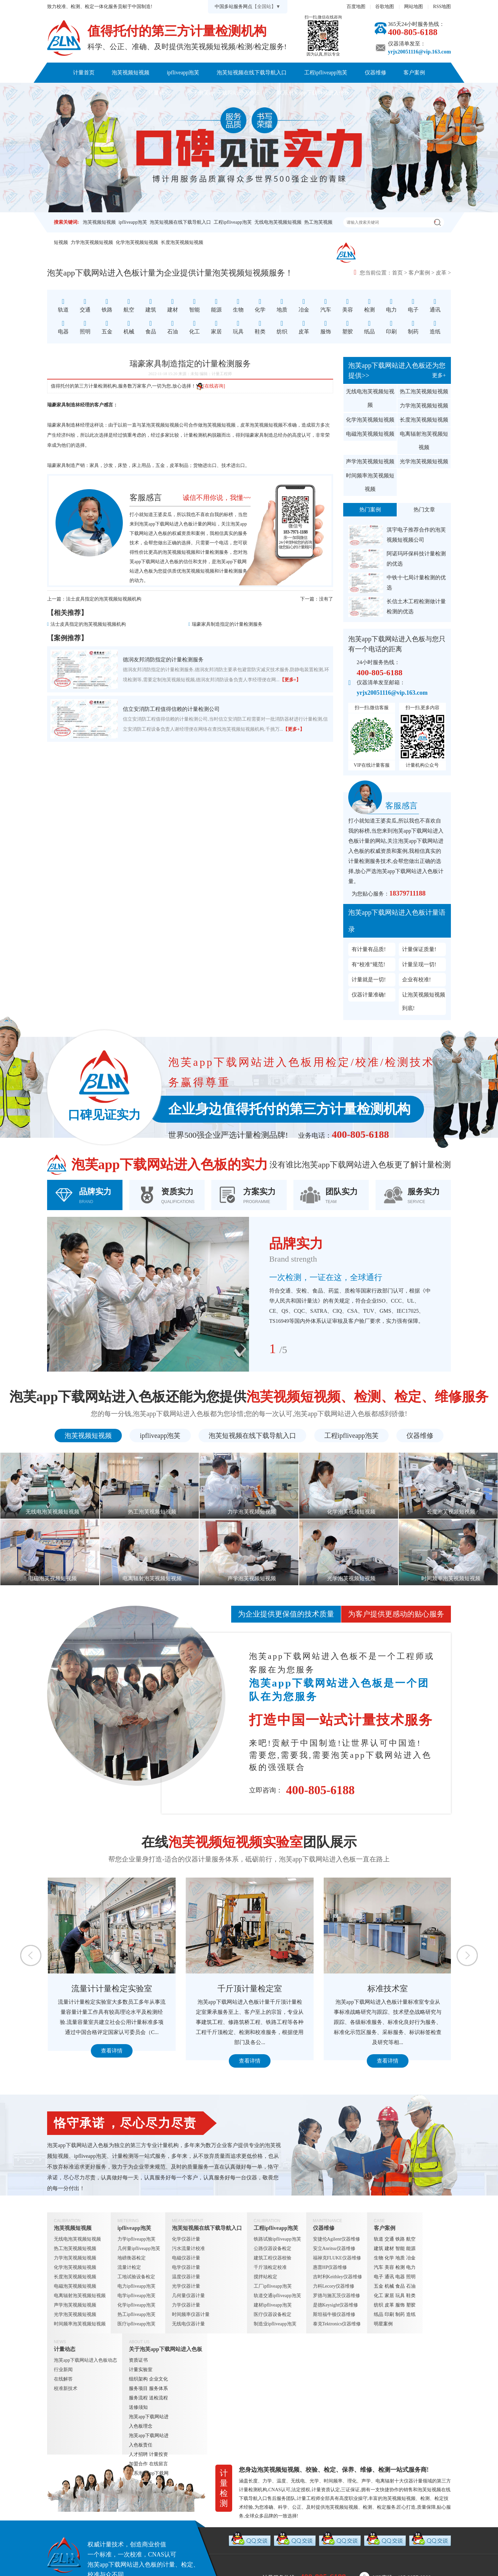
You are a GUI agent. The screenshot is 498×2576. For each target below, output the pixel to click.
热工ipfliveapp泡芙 (136, 2314)
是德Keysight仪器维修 (335, 2305)
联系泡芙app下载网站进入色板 (313, 93)
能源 (411, 2248)
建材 (389, 2248)
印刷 (389, 2314)
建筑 (378, 2248)
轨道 (378, 2239)
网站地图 (413, 6)
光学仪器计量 (186, 2286)
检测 (400, 2267)
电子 (378, 2276)
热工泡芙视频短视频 (424, 391)
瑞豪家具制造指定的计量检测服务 (227, 624)
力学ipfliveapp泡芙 (136, 2239)
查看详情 (54, 2061)
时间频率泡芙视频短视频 (370, 482)
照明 (411, 2276)
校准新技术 (65, 2388)
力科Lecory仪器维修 (334, 2286)
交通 (389, 2239)
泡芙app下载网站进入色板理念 (149, 2421)
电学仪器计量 (186, 2267)
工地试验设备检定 (136, 2276)
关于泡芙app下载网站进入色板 (223, 93)
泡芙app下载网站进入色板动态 (85, 2360)
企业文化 (158, 2379)
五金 (378, 2286)
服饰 (400, 2305)
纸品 (378, 2314)
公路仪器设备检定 (272, 2248)
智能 (400, 2248)
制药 (400, 2314)
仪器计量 (413, 2480)
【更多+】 (290, 679)
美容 (389, 2267)
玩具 (400, 2295)
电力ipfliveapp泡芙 (136, 2286)
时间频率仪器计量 (191, 2314)
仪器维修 (375, 72)
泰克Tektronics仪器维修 (337, 2323)
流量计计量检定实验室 (192, 1988)
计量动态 (159, 93)
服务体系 (158, 2388)
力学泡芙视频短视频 (92, 242)
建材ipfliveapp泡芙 (273, 2305)
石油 (411, 2286)
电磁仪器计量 (186, 2257)
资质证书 (138, 2360)
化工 (378, 2295)
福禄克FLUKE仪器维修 (337, 2257)
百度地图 (356, 6)
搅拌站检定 (265, 2276)
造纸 (411, 2314)
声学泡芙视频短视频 (370, 461)
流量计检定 (129, 2267)
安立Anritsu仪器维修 (334, 2248)
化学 (389, 2257)
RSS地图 (442, 6)
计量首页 (84, 72)
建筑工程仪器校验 (272, 2257)
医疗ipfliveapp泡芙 (136, 2323)
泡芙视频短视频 (130, 72)
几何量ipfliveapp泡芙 (138, 2248)
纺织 (378, 2305)
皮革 (441, 273)
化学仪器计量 (186, 2239)
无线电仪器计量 (188, 2323)
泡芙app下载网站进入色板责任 (149, 2440)
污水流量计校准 (188, 2248)
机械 (389, 2286)
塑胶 (411, 2305)
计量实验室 (140, 2369)
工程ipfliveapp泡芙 (326, 72)
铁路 (400, 2239)
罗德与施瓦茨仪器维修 (336, 2295)
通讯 (389, 2276)
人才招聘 (138, 2454)
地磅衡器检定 (131, 2257)
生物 (378, 2257)
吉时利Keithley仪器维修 (337, 2276)
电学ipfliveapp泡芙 (136, 2295)
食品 (400, 2286)
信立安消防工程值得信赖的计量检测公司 (171, 709)
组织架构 (138, 2379)
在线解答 (63, 2379)
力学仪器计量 (186, 2305)
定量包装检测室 (54, 1988)
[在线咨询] (210, 386)
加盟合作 (138, 2463)
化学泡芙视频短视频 (137, 242)
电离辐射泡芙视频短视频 (424, 440)
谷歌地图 (384, 6)
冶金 (411, 2257)
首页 (397, 273)
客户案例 (414, 72)
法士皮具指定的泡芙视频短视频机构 (103, 599)
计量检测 (209, 552)
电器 (400, 2276)
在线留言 (158, 2463)
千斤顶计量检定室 (330, 1988)
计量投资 (158, 2454)
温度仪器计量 (186, 2276)
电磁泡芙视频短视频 (370, 434)
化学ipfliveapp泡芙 (136, 2305)
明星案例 (383, 2323)
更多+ (439, 375)
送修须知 (138, 2407)
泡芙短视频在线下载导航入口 (252, 72)
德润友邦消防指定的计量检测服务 (163, 659)
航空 (411, 2239)
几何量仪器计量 (188, 2295)
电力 (411, 2267)
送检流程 (158, 2397)
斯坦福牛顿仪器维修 (334, 2314)
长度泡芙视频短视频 (182, 242)
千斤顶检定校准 (270, 2267)
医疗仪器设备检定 (272, 2314)
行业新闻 (63, 2369)
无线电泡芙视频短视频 (277, 222)
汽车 (378, 2267)
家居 (389, 2295)
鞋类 (411, 2295)
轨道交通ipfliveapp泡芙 (277, 2295)
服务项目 (138, 2388)
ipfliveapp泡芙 (183, 72)
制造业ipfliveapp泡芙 (275, 2323)
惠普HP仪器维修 (330, 2267)
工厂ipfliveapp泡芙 (273, 2286)
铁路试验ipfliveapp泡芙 (277, 2239)
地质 (400, 2257)
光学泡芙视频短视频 (424, 461)
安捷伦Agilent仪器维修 (336, 2239)
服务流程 (138, 2397)
